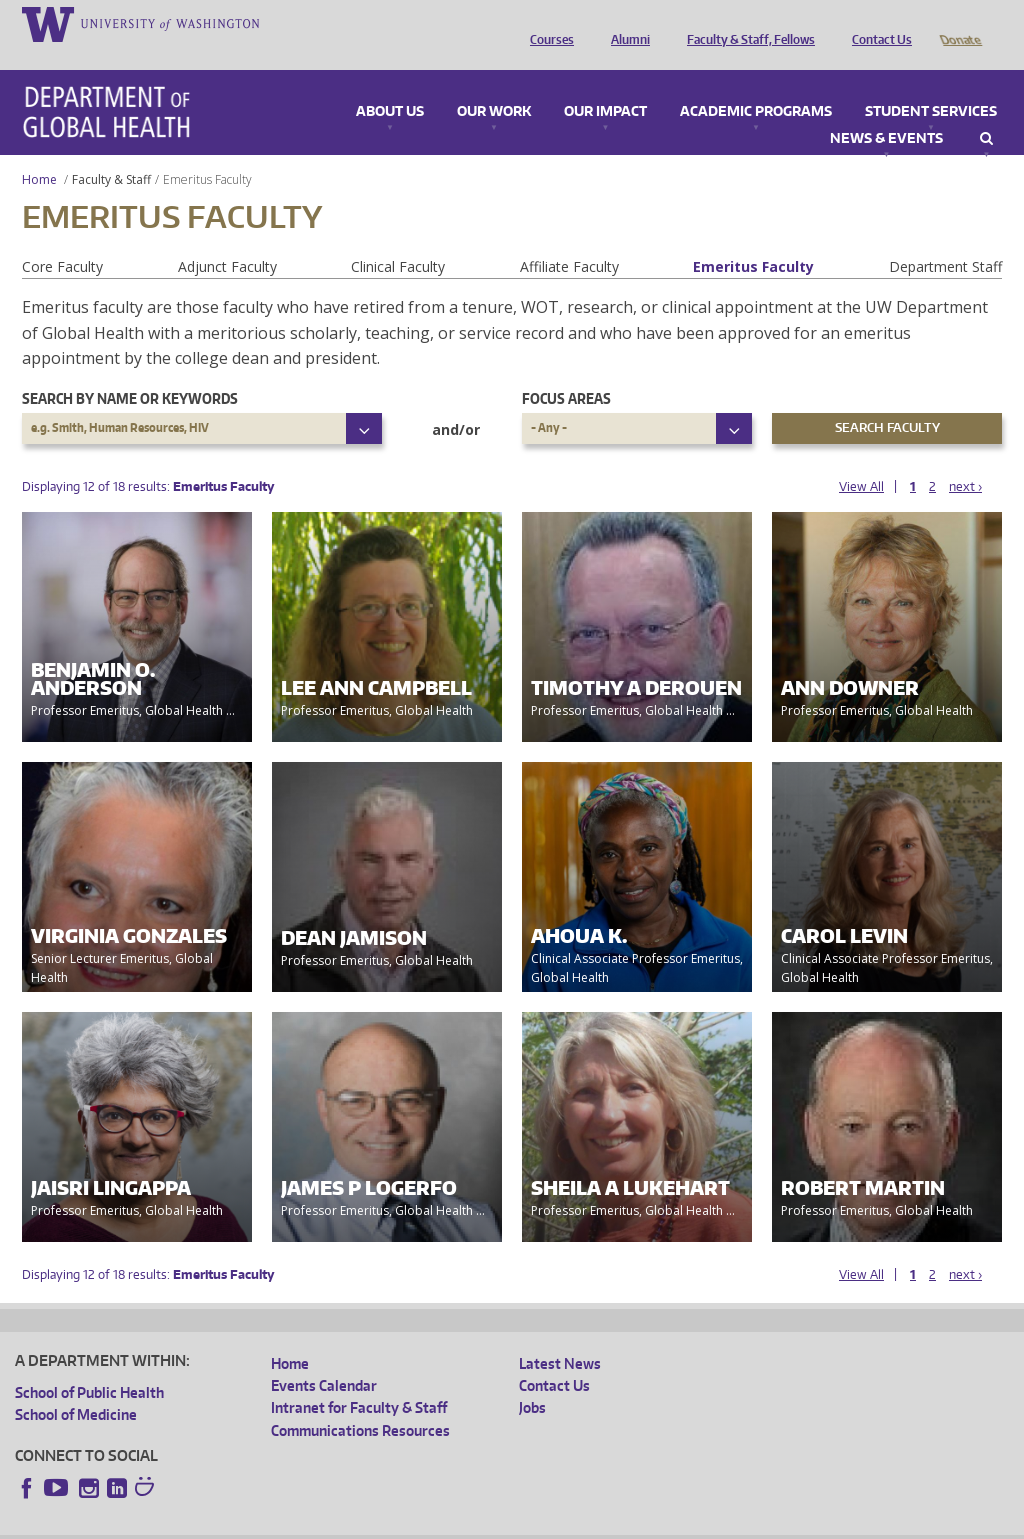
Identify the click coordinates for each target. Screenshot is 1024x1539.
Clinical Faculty (398, 238)
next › (965, 458)
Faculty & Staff (111, 151)
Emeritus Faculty (753, 238)
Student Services (931, 84)
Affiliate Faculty (569, 238)
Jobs (532, 1379)
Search (986, 111)
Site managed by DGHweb (480, 1522)
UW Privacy (280, 1522)
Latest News (560, 1335)
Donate (959, 23)
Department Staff (945, 238)
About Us (390, 84)
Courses (547, 23)
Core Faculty (62, 238)
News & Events (886, 111)
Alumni (625, 23)
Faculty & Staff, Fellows (746, 23)
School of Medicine (76, 1386)
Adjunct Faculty (227, 238)
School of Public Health (89, 1364)
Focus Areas (566, 370)
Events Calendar (324, 1357)
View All (861, 458)
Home (39, 151)
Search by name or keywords (130, 370)
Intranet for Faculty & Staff (359, 1379)
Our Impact (605, 84)
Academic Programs (756, 84)
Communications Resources (360, 1402)
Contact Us (877, 23)
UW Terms (361, 1522)
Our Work (494, 84)
